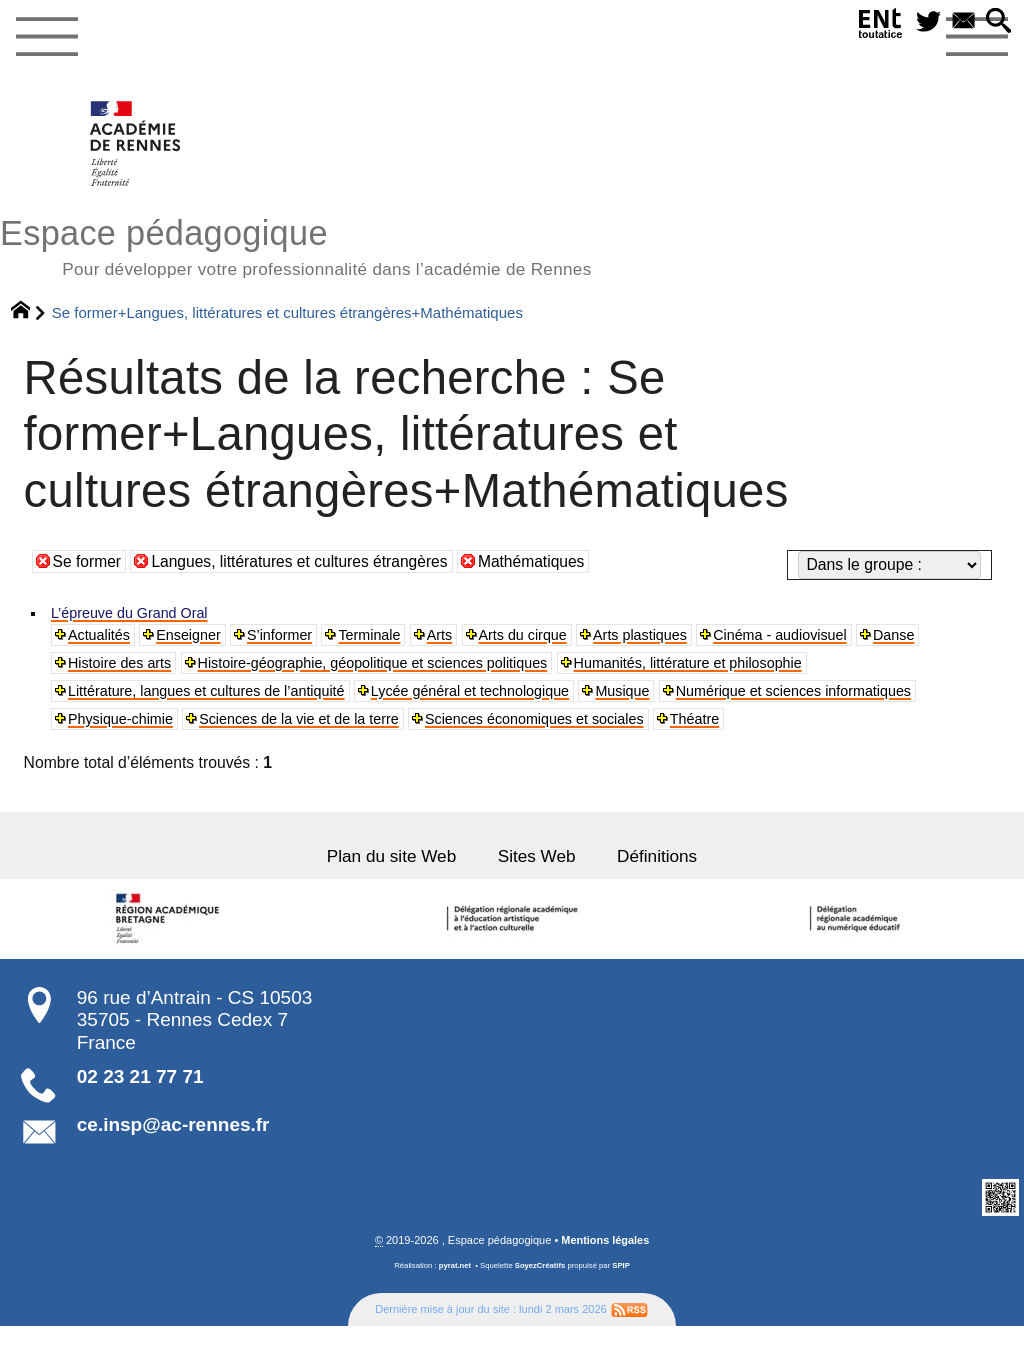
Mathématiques (536, 561)
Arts (467, 636)
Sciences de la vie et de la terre (605, 726)
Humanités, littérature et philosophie (744, 666)
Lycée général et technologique (508, 696)
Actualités (102, 636)
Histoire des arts (125, 666)
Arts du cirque (555, 636)
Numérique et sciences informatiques (197, 726)
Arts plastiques (681, 636)
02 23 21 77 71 (140, 1119)
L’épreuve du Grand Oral (137, 613)
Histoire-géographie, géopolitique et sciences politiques (400, 666)
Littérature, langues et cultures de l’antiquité (220, 696)
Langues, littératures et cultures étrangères (301, 561)
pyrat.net (454, 1308)
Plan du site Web (382, 897)
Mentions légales (605, 1283)
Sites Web (539, 897)
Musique (672, 696)
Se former (87, 561)
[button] (997, 23)
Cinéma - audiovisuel (833, 636)
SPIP (622, 1308)
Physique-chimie (410, 726)
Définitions (669, 897)
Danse (955, 636)
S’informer (296, 636)
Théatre (95, 756)
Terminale (392, 636)
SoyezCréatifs (540, 1308)
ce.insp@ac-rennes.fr (173, 1167)
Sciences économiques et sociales (861, 726)
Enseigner (198, 636)
